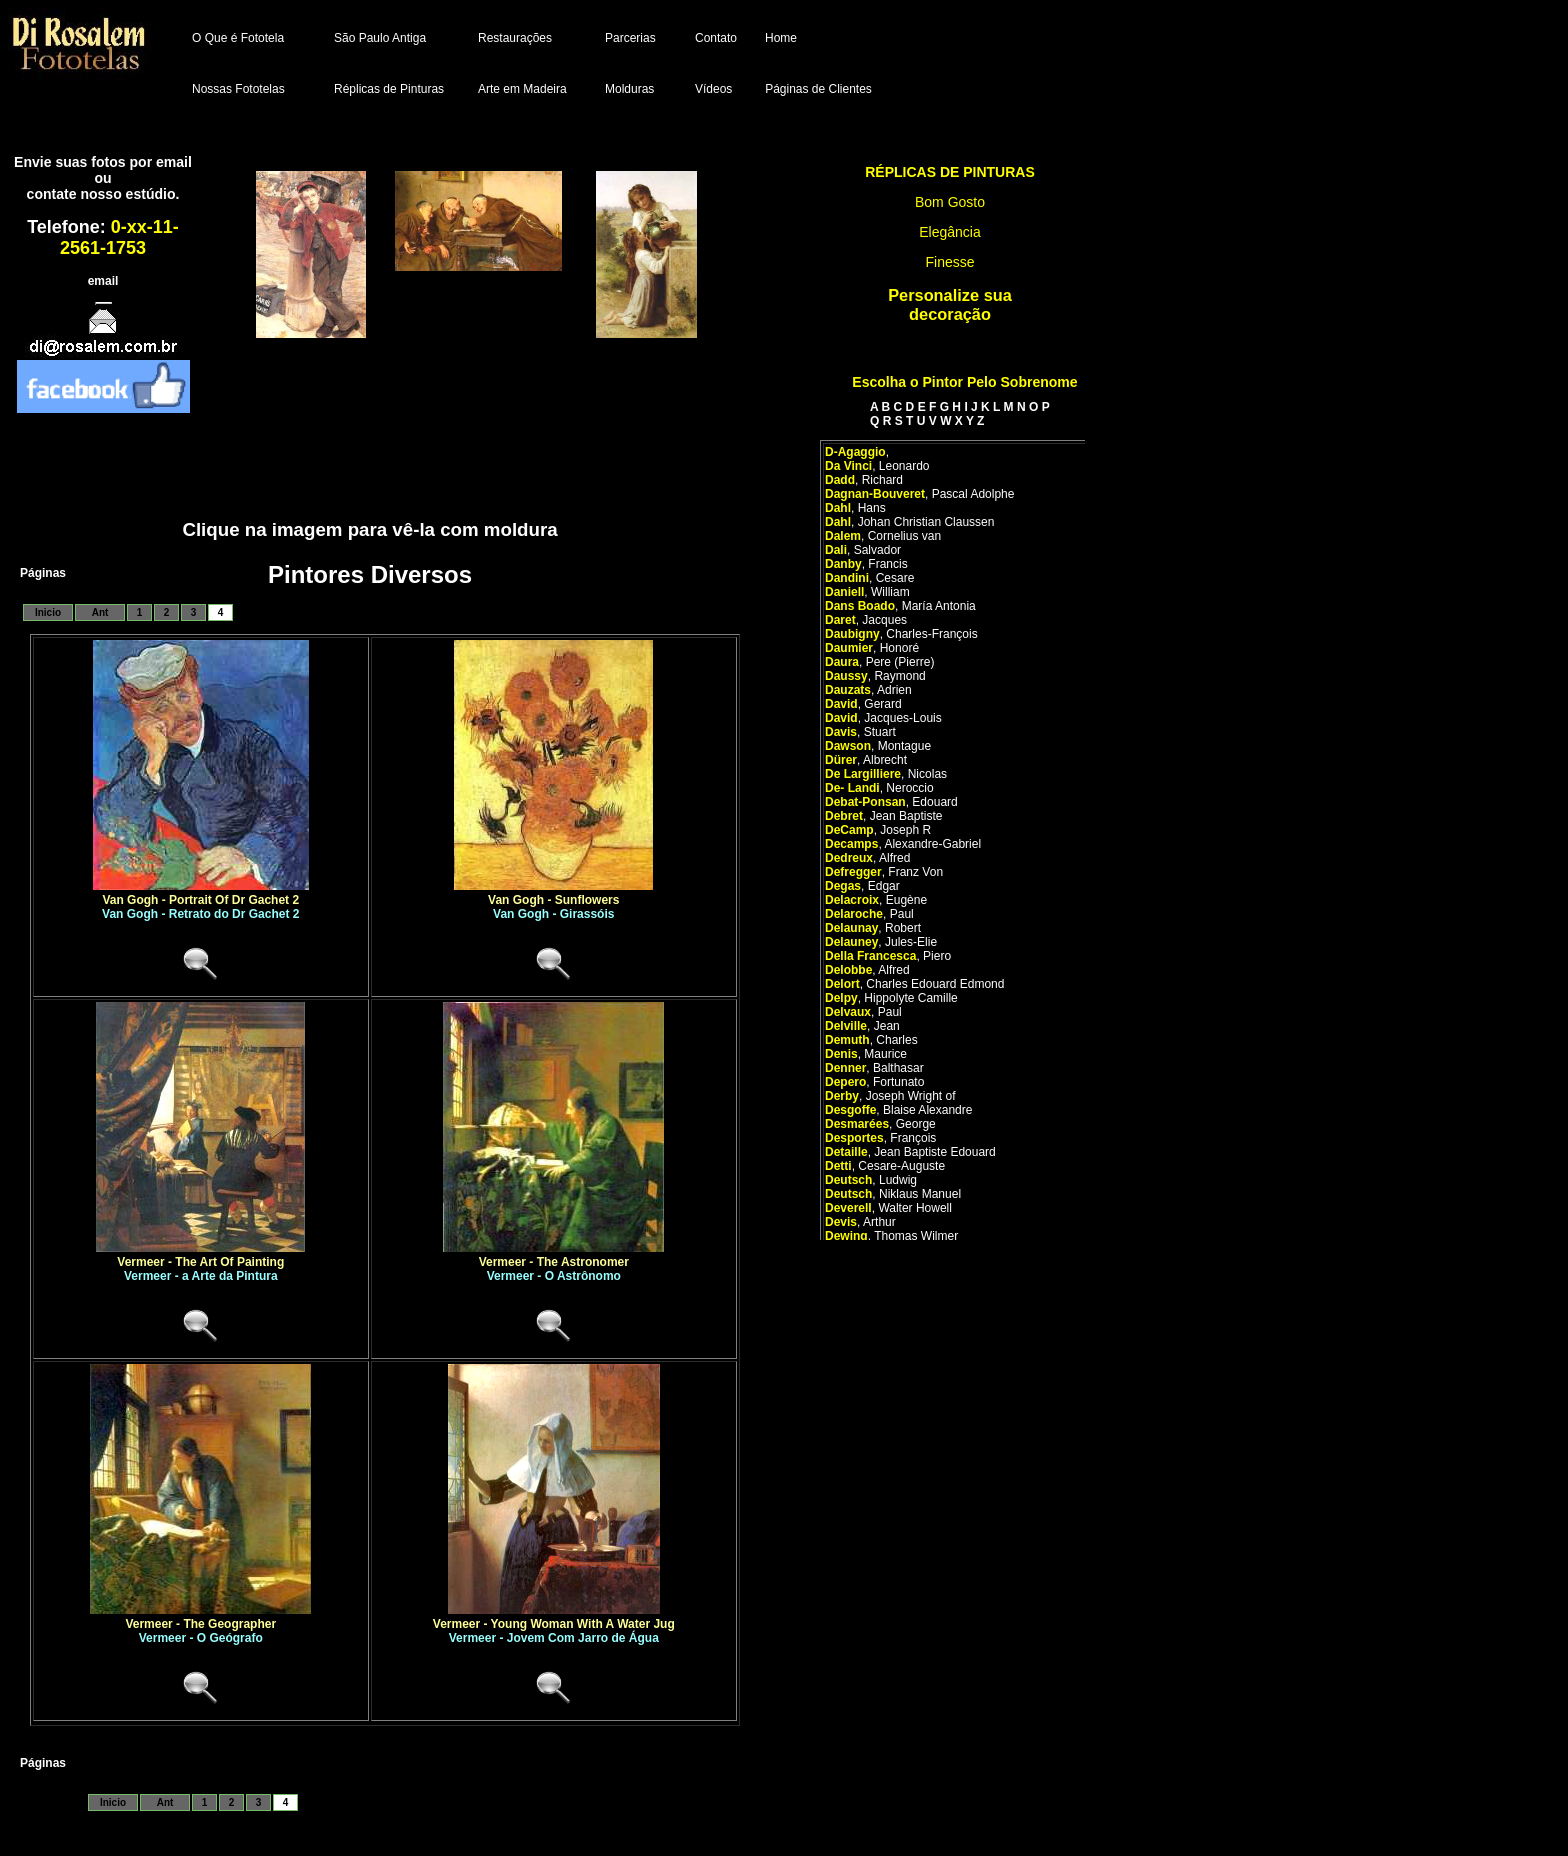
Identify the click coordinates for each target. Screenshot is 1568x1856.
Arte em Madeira (522, 89)
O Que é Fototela (238, 38)
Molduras (629, 89)
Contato (716, 38)
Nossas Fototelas (238, 89)
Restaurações (515, 38)
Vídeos (713, 89)
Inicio (48, 612)
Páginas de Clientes (818, 89)
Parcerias (630, 38)
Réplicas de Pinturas (389, 89)
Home (781, 38)
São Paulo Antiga (380, 38)
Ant (100, 612)
